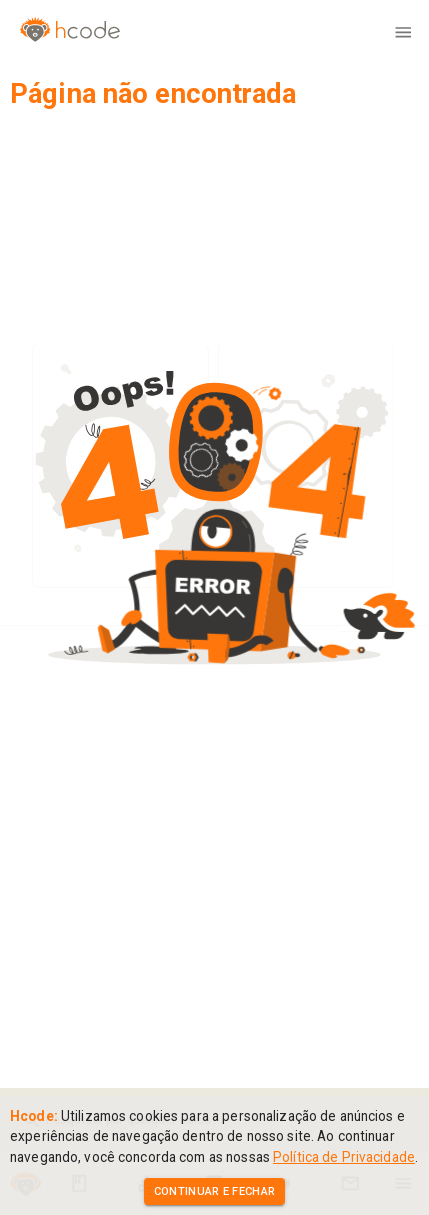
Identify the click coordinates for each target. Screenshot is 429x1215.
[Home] (60, 32)
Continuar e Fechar (215, 1191)
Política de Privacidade (344, 1157)
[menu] (403, 32)
